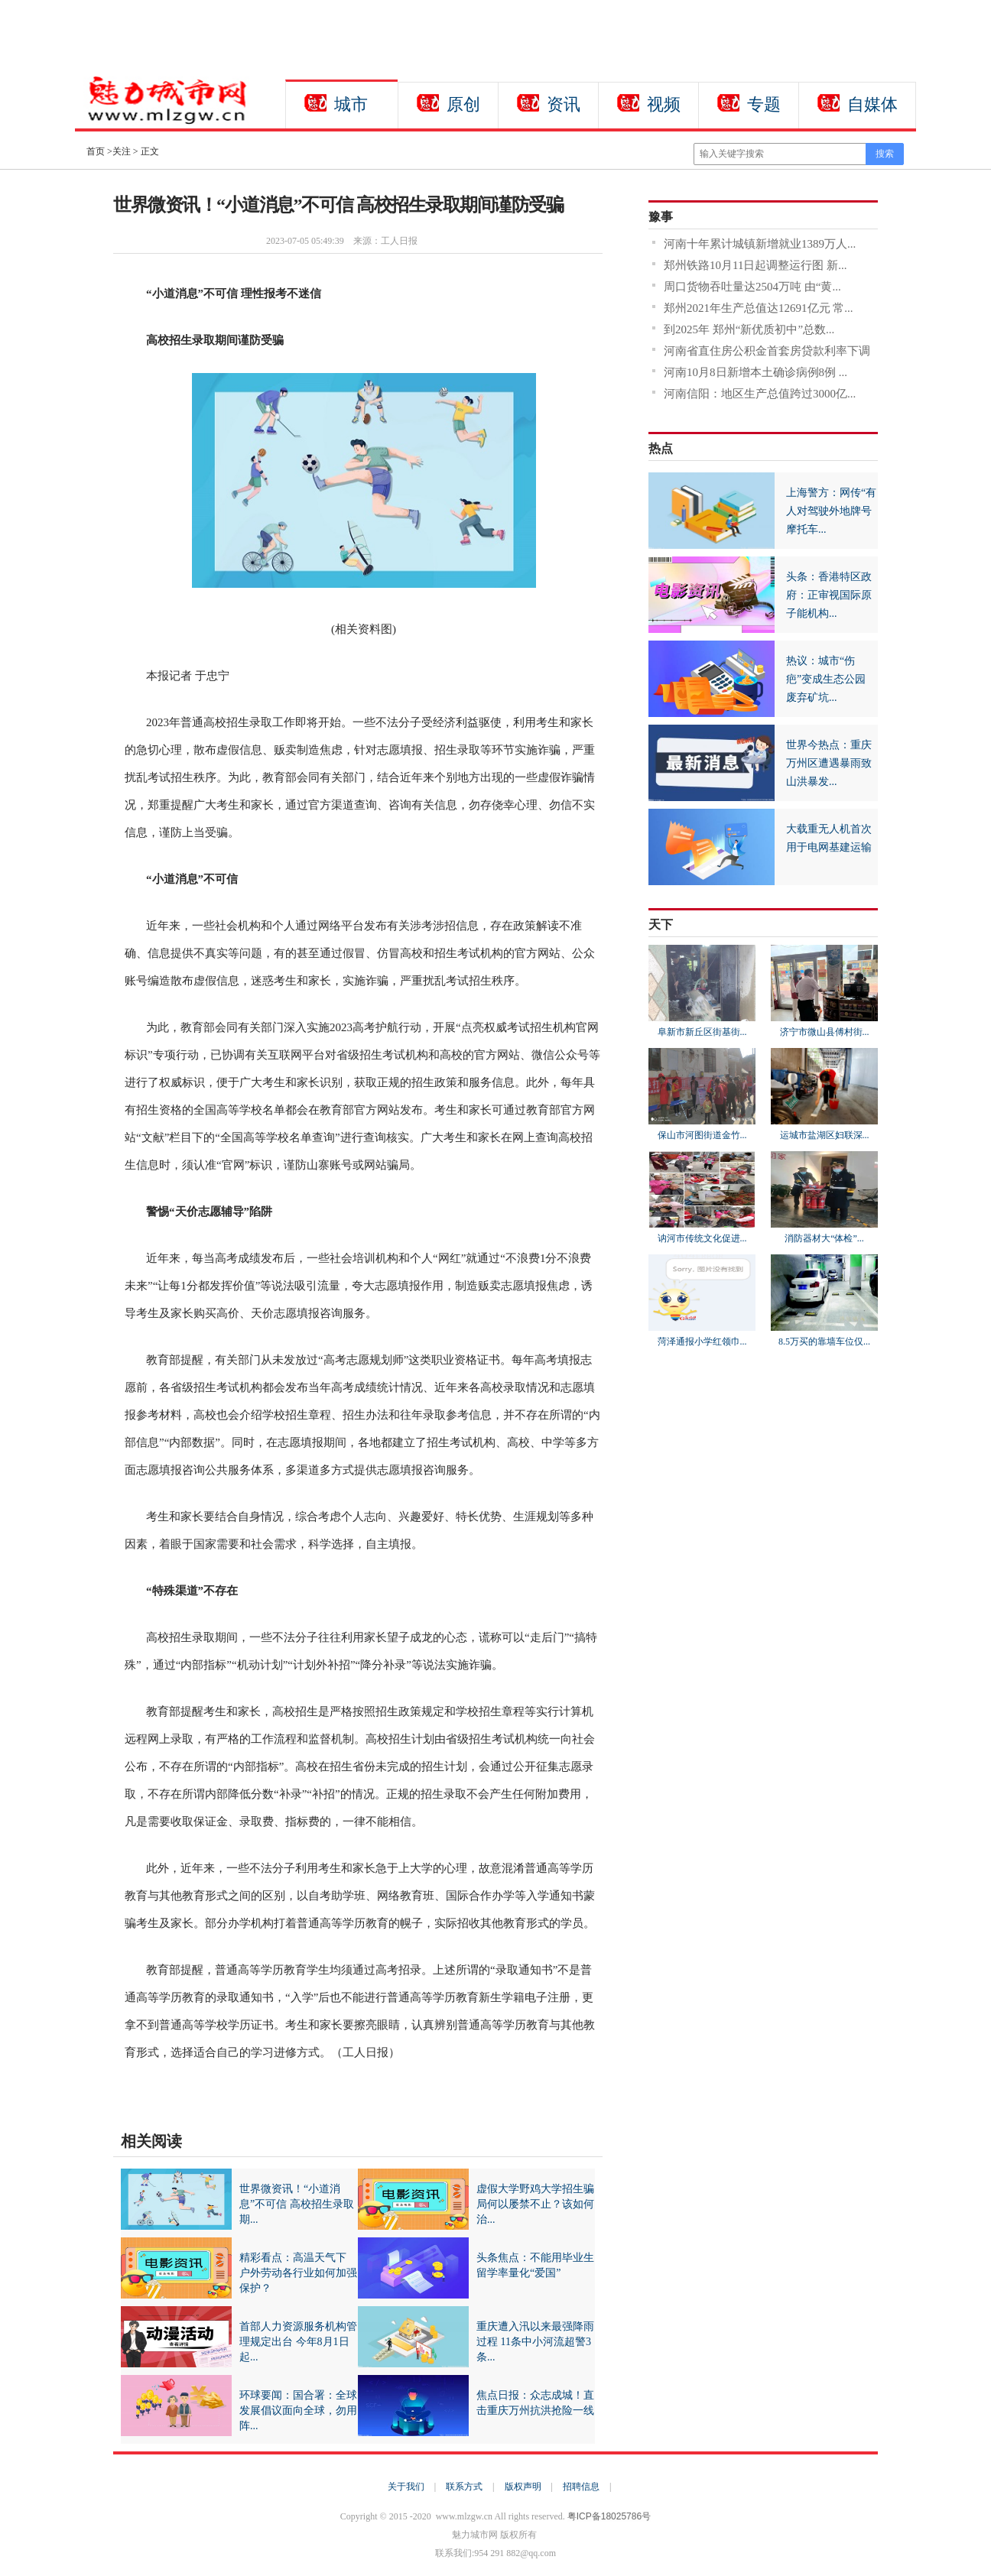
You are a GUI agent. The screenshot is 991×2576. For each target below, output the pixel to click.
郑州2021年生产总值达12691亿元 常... (758, 308)
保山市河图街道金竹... (702, 1135)
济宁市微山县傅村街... (824, 1032)
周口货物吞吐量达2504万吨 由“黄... (752, 287)
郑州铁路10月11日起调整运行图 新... (755, 265)
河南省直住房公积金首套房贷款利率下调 (767, 351)
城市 (351, 104)
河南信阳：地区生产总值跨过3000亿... (760, 394)
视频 (664, 104)
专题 (764, 104)
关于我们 (406, 2486)
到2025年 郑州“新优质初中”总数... (749, 329)
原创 (463, 104)
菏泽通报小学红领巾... (702, 1341)
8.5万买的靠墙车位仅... (824, 1341)
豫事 (660, 216)
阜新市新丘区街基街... (702, 1032)
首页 (95, 151)
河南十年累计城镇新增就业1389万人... (760, 244)
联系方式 (464, 2486)
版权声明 (523, 2486)
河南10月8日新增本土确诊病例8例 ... (755, 372)
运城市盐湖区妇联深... (824, 1135)
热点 (660, 448)
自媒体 (872, 104)
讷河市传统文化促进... (702, 1238)
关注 (121, 151)
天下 (660, 924)
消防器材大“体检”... (824, 1238)
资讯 (563, 104)
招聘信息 (581, 2486)
